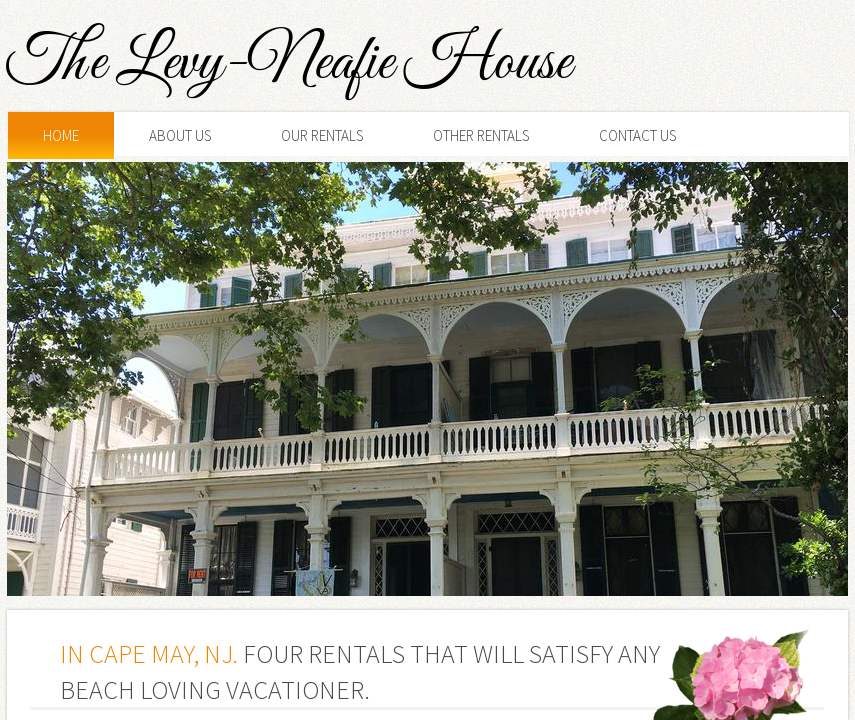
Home (61, 135)
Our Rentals (322, 135)
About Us (180, 135)
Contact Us (637, 135)
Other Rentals (481, 135)
